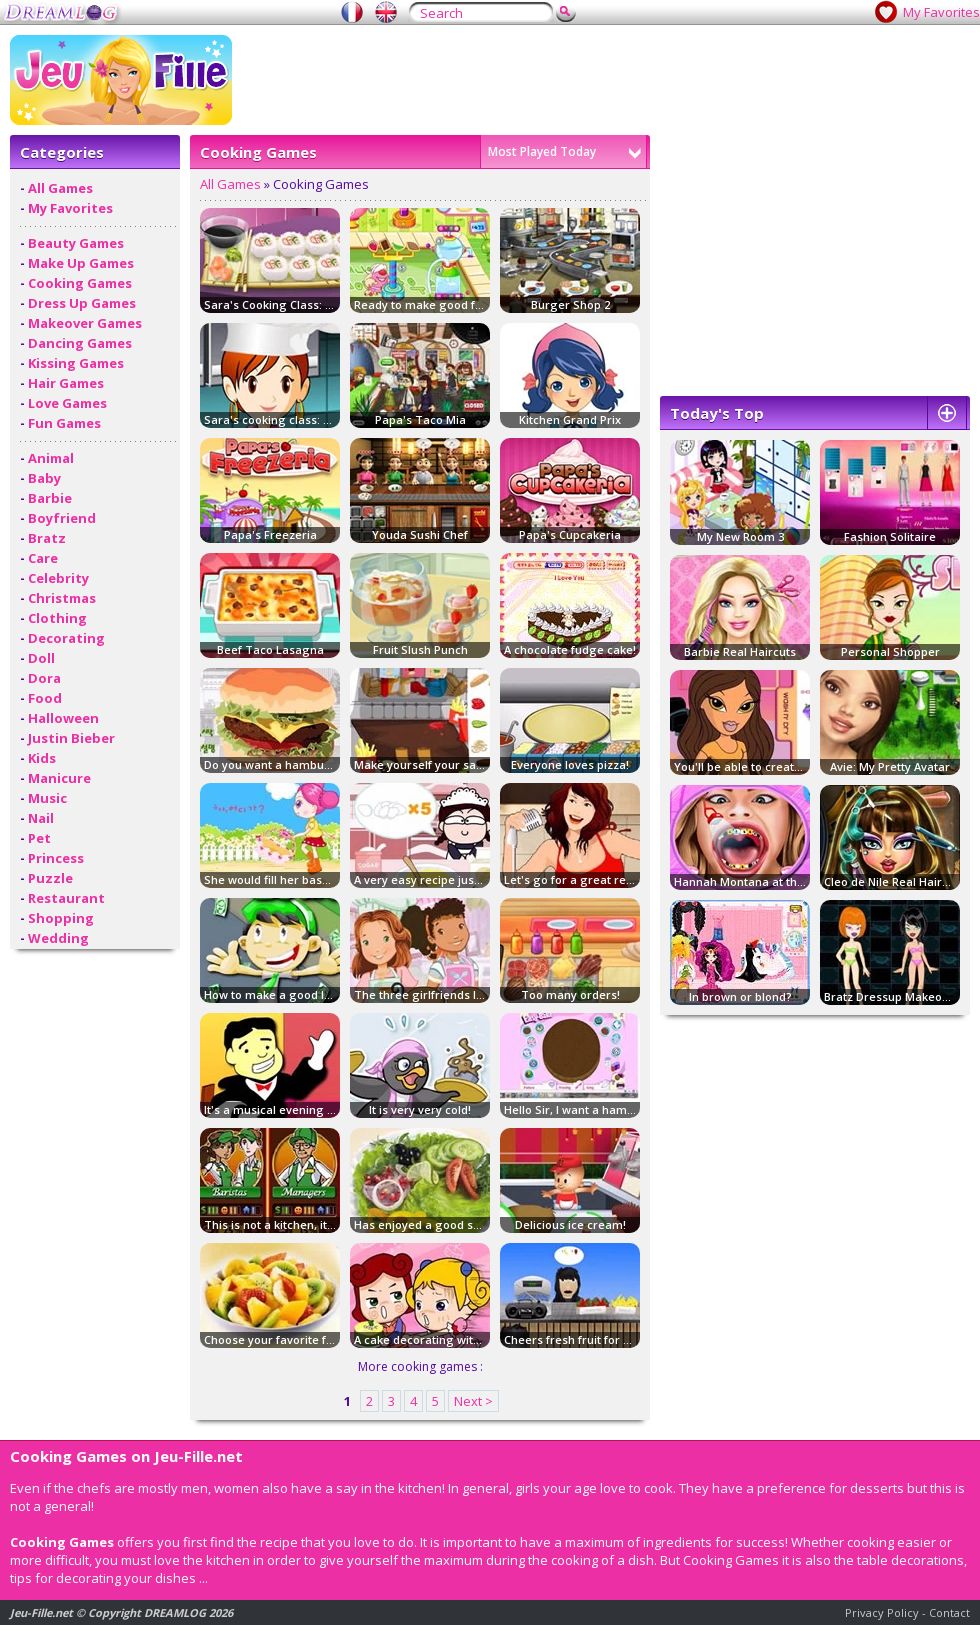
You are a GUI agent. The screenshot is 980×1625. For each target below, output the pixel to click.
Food (45, 698)
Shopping (61, 918)
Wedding (58, 938)
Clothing (57, 618)
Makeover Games (85, 323)
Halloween (63, 718)
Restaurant (66, 898)
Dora (44, 678)
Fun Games (64, 423)
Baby (44, 478)
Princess (56, 858)
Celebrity (58, 578)
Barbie (50, 498)
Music (47, 798)
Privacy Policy (882, 1612)
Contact (949, 1612)
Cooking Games (80, 283)
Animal (51, 458)
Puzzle (50, 878)
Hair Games (66, 383)
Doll (41, 658)
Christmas (62, 598)
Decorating (66, 638)
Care (43, 558)
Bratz (47, 538)
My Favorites (941, 12)
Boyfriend (62, 518)
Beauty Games (76, 243)
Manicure (59, 778)
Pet (39, 838)
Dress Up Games (82, 303)
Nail (41, 818)
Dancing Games (80, 343)
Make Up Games (81, 263)
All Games (60, 188)
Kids (42, 758)
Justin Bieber (71, 738)
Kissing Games (76, 363)
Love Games (67, 403)
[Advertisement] (707, 175)
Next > (473, 1401)
